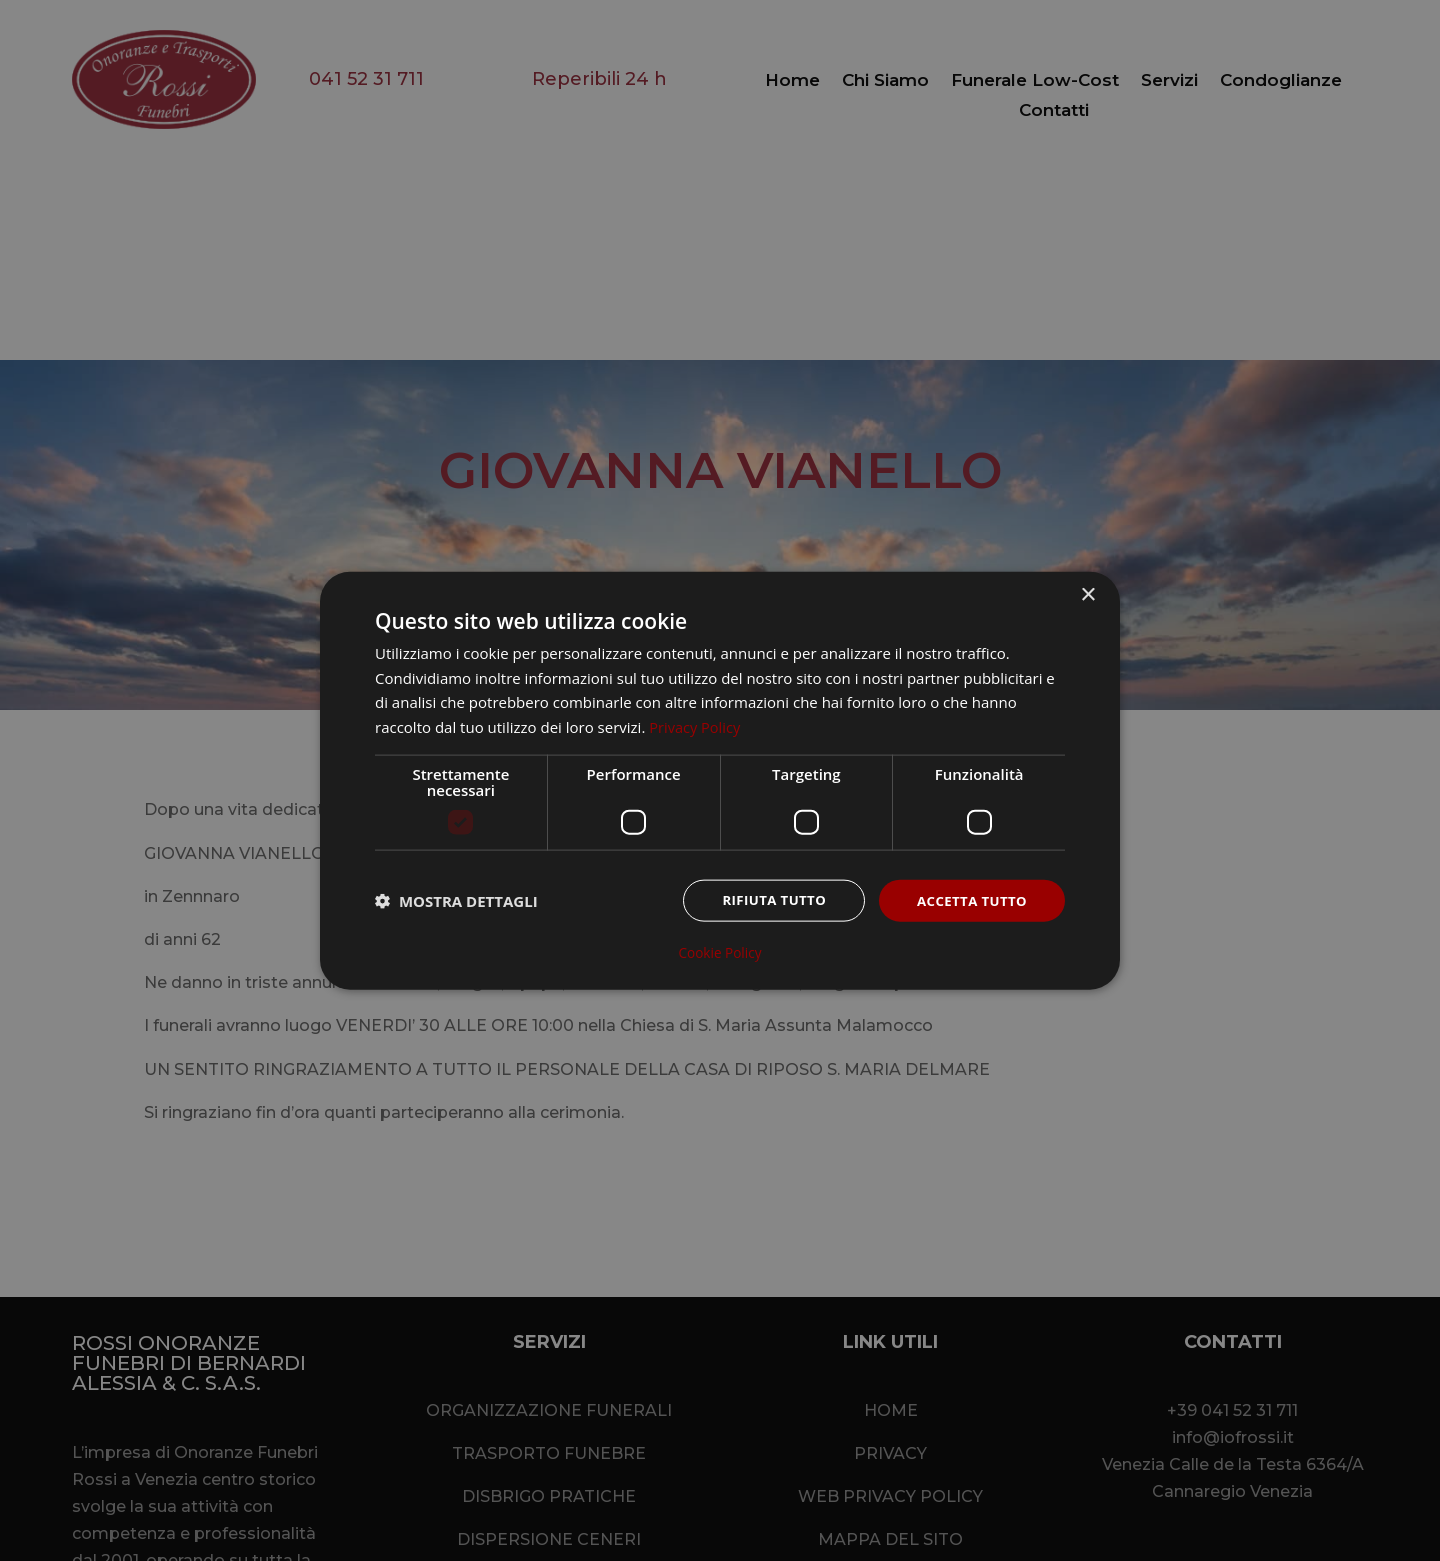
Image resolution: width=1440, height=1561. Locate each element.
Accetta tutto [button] (969, 900)
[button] (456, 902)
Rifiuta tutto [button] (764, 900)
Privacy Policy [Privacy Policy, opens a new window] (696, 727)
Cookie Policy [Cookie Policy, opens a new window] (720, 953)
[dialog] (720, 780)
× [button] (1087, 594)
